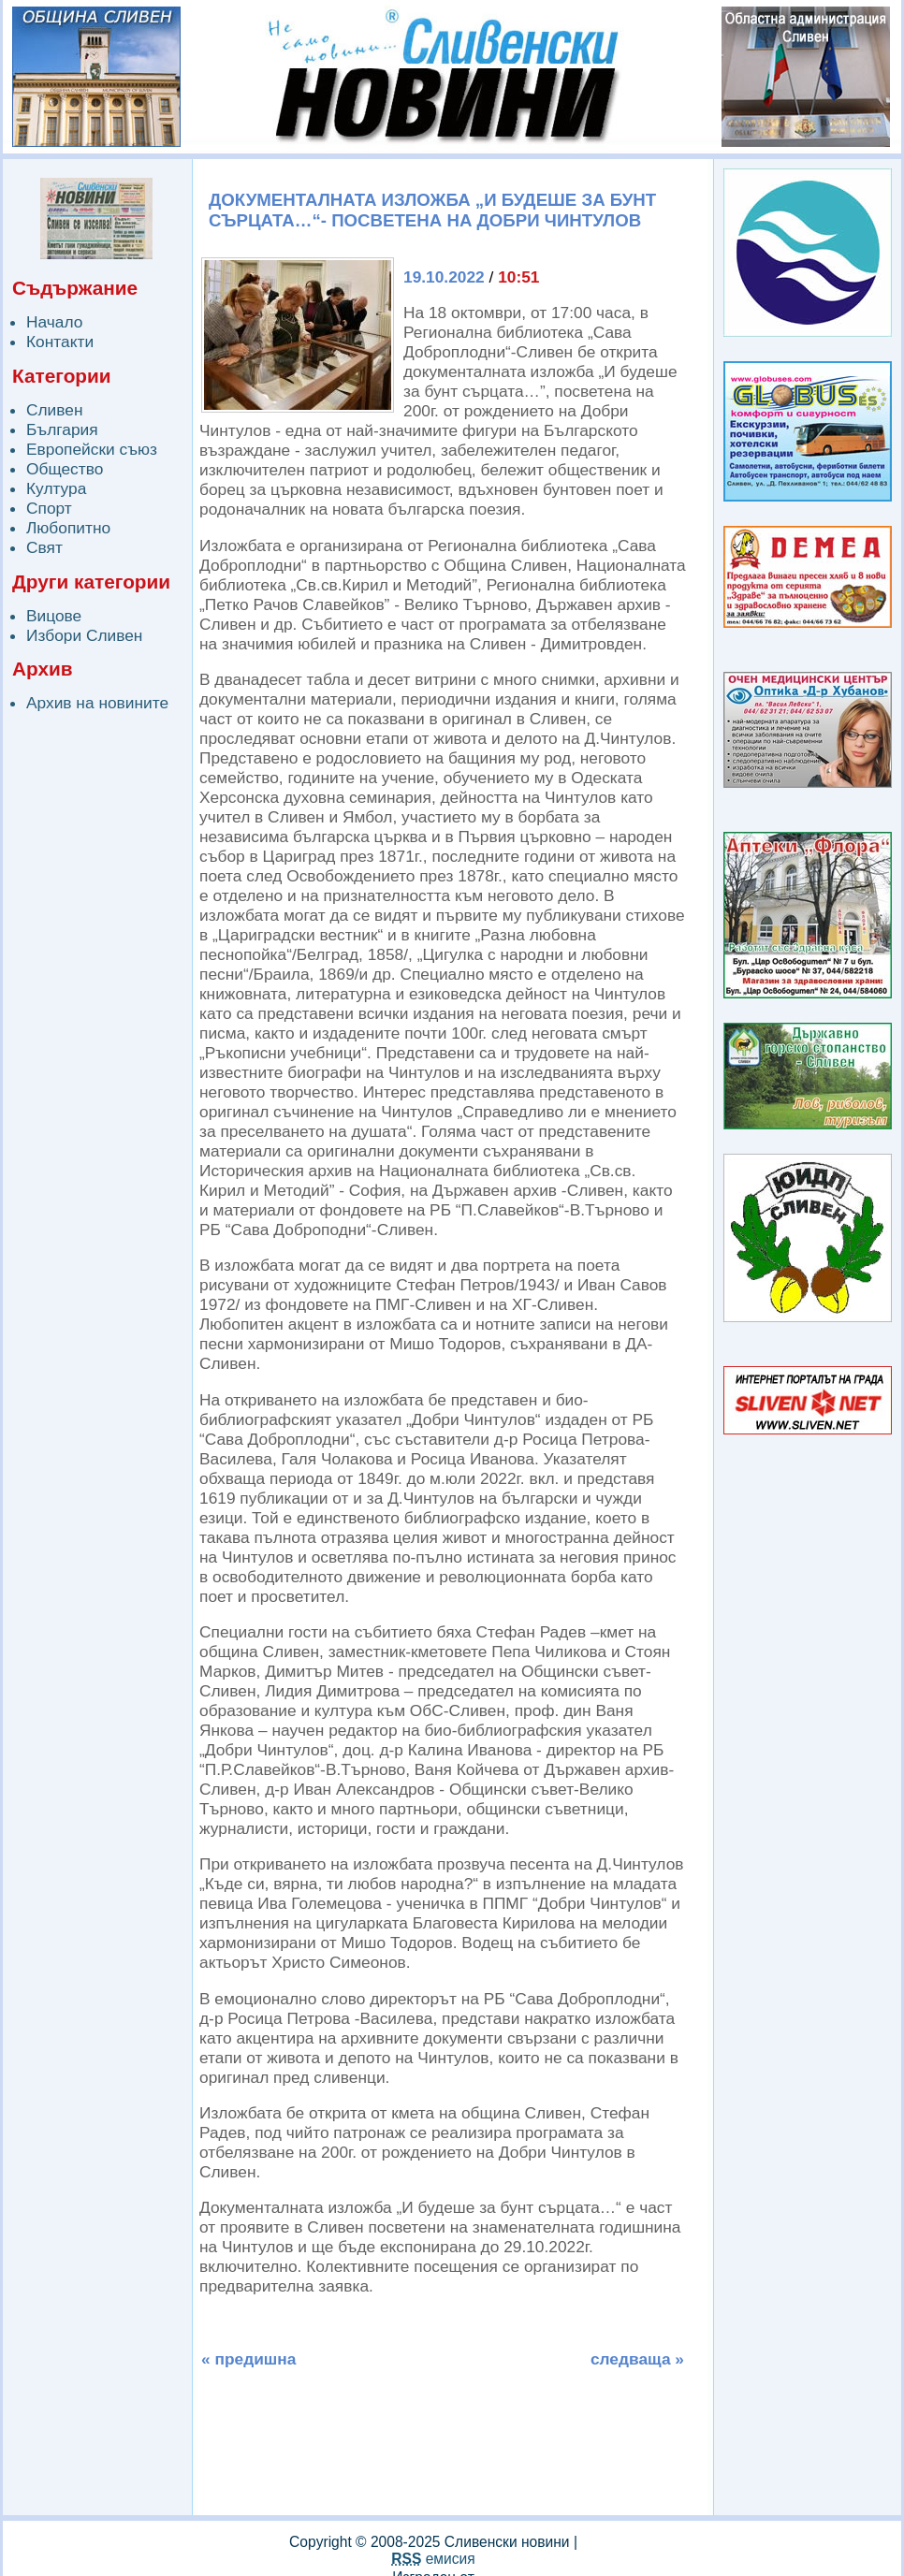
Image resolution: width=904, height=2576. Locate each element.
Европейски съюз (91, 449)
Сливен (54, 409)
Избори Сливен (84, 635)
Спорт (49, 508)
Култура (56, 488)
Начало (54, 322)
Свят (44, 547)
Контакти (60, 341)
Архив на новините (97, 702)
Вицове (53, 615)
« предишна (248, 2359)
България (62, 429)
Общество (64, 468)
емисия (432, 2559)
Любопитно (68, 527)
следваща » (637, 2359)
